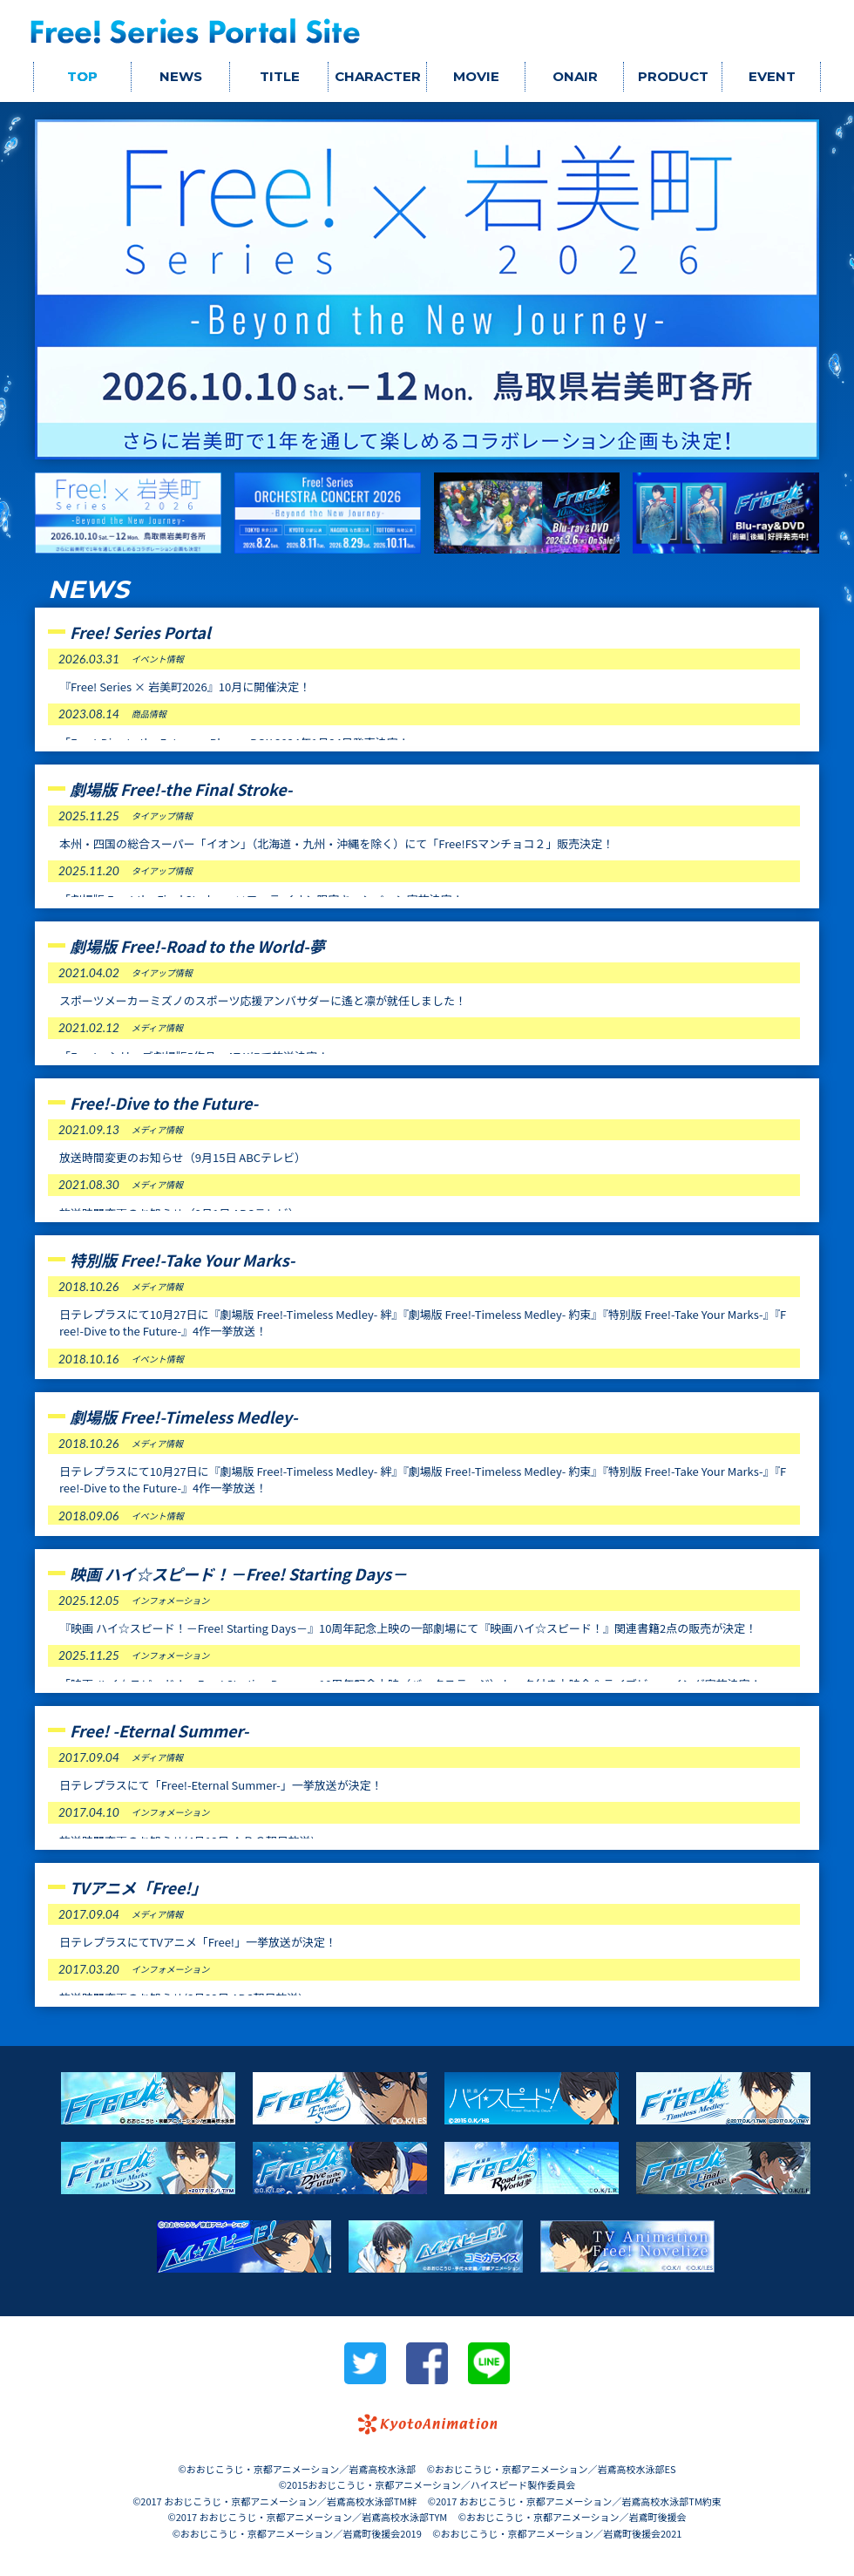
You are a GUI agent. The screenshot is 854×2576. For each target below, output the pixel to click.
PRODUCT (673, 76)
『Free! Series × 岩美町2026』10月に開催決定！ (184, 686)
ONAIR (575, 76)
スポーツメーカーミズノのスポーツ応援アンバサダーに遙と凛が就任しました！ (262, 1000)
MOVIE (476, 76)
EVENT (772, 76)
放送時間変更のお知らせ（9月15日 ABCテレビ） (182, 1157)
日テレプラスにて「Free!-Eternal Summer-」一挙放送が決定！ (221, 1785)
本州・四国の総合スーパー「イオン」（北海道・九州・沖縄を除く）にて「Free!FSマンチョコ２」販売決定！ (336, 843)
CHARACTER (378, 76)
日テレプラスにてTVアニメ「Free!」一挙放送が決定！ (197, 1942)
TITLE (280, 76)
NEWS (180, 76)
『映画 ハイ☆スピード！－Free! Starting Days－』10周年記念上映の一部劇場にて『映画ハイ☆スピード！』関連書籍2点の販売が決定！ (407, 1628)
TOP (82, 76)
